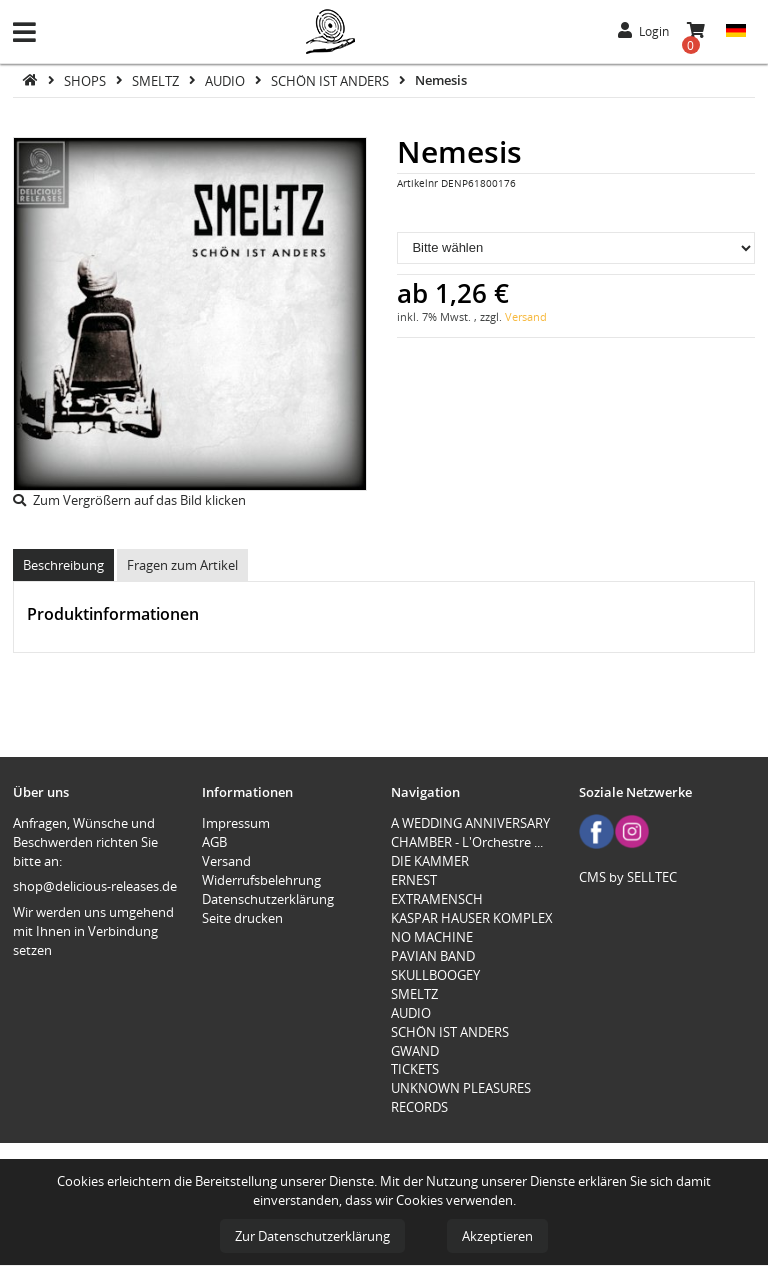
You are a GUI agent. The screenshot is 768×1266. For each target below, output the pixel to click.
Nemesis (441, 80)
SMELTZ (157, 80)
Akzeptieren (497, 1236)
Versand (526, 316)
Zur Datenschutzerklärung (312, 1236)
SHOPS (86, 80)
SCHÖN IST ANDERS (331, 80)
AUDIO (226, 80)
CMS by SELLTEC (628, 877)
